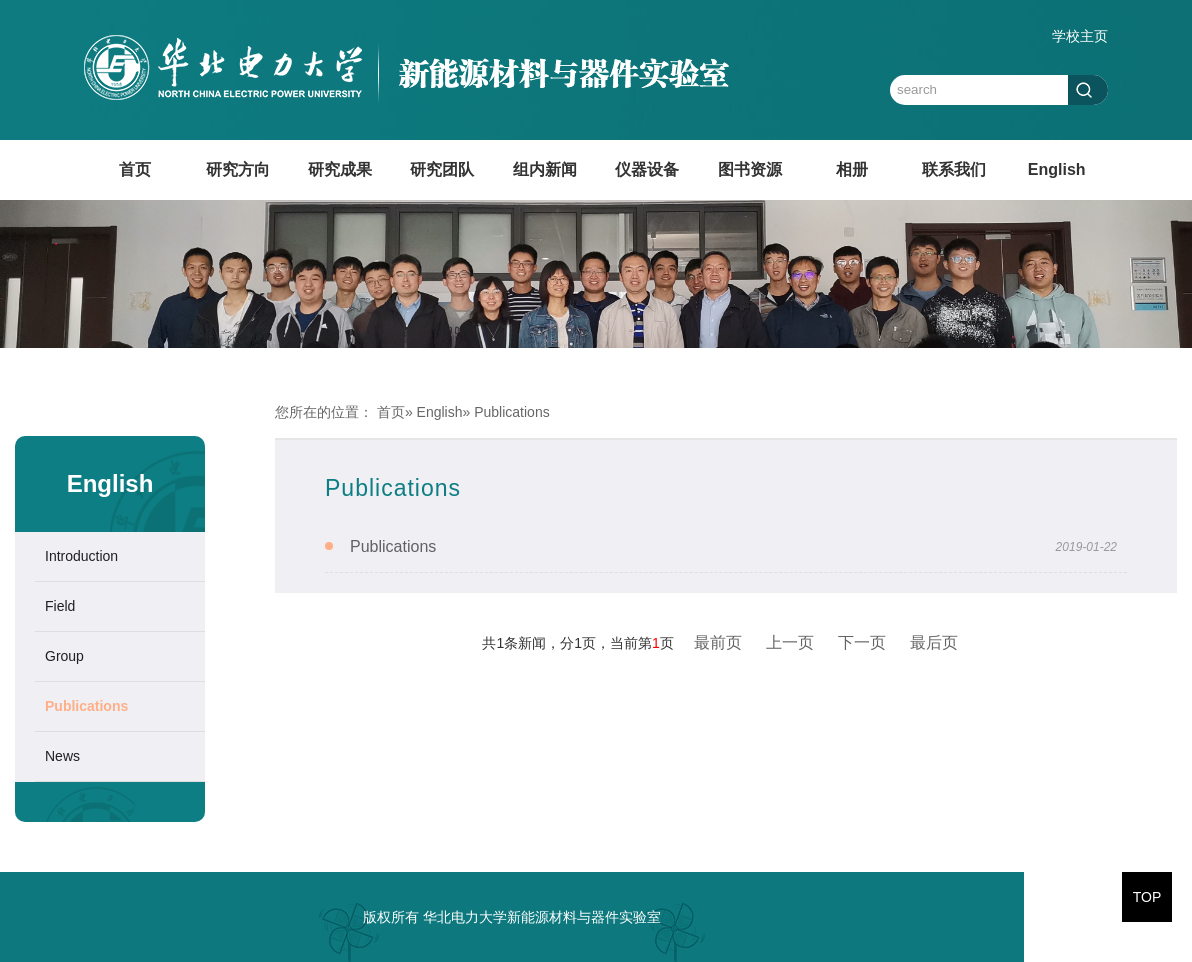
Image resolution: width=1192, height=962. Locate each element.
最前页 (718, 642)
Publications (86, 706)
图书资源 (750, 169)
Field (60, 606)
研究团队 (442, 169)
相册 (852, 169)
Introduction (81, 556)
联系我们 (954, 169)
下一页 (862, 642)
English (1057, 169)
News (62, 756)
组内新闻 (545, 169)
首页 (135, 169)
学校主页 (1080, 36)
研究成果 (340, 169)
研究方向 (238, 169)
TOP (1147, 897)
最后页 (934, 642)
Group (64, 656)
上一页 (790, 642)
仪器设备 (647, 169)
